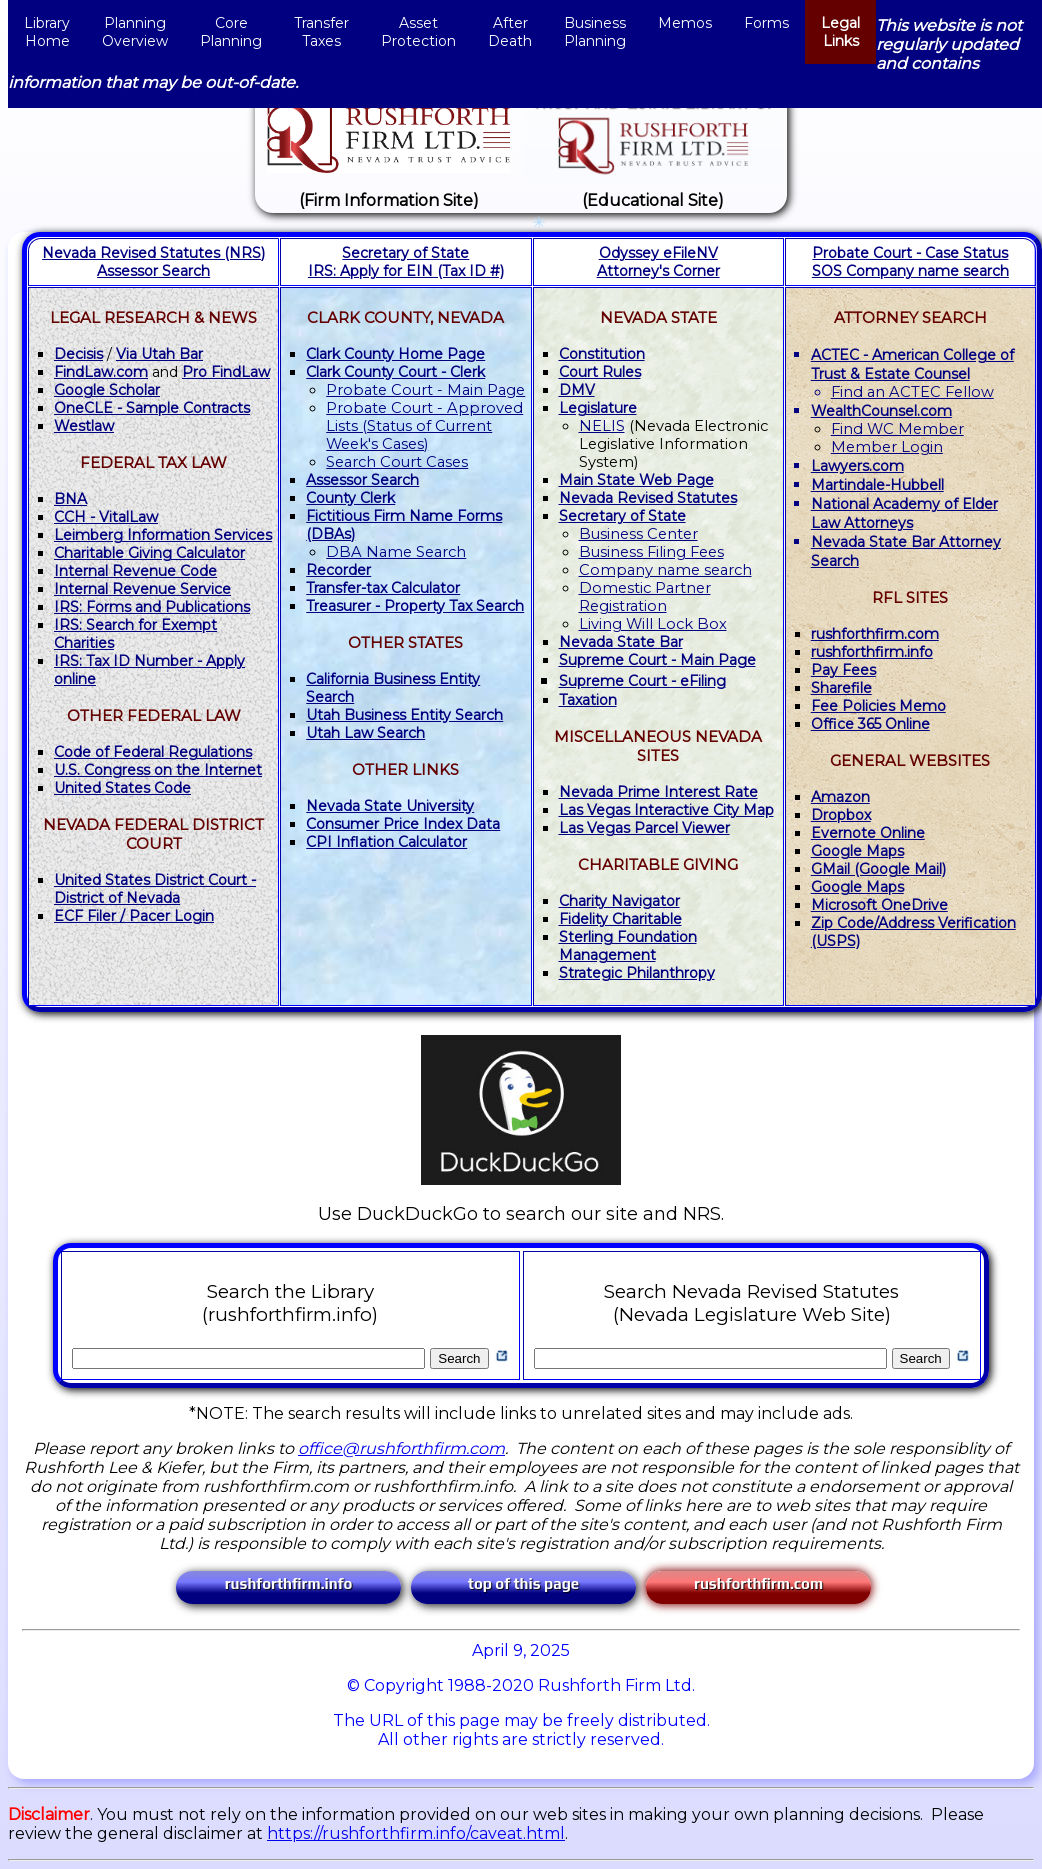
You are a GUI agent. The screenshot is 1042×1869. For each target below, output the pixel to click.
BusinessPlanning (595, 32)
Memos (685, 32)
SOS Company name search (910, 271)
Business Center (638, 534)
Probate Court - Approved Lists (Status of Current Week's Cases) (424, 426)
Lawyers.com (857, 466)
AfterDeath (510, 32)
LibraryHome (47, 32)
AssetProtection (418, 32)
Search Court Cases (397, 462)
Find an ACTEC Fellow (912, 392)
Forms (766, 32)
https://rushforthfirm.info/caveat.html (416, 1833)
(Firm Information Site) (389, 200)
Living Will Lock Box (653, 624)
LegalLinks (840, 32)
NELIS (602, 426)
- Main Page (657, 660)
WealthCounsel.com (881, 411)
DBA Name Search (396, 552)
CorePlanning (231, 32)
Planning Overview (135, 32)
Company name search (665, 570)
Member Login (887, 447)
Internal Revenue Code (135, 571)
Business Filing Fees (651, 552)
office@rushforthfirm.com (401, 1448)
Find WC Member (897, 429)
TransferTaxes (321, 32)
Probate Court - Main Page (425, 390)
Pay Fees (843, 670)
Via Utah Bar (159, 354)
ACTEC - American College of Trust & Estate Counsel (912, 364)
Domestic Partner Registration (645, 597)
